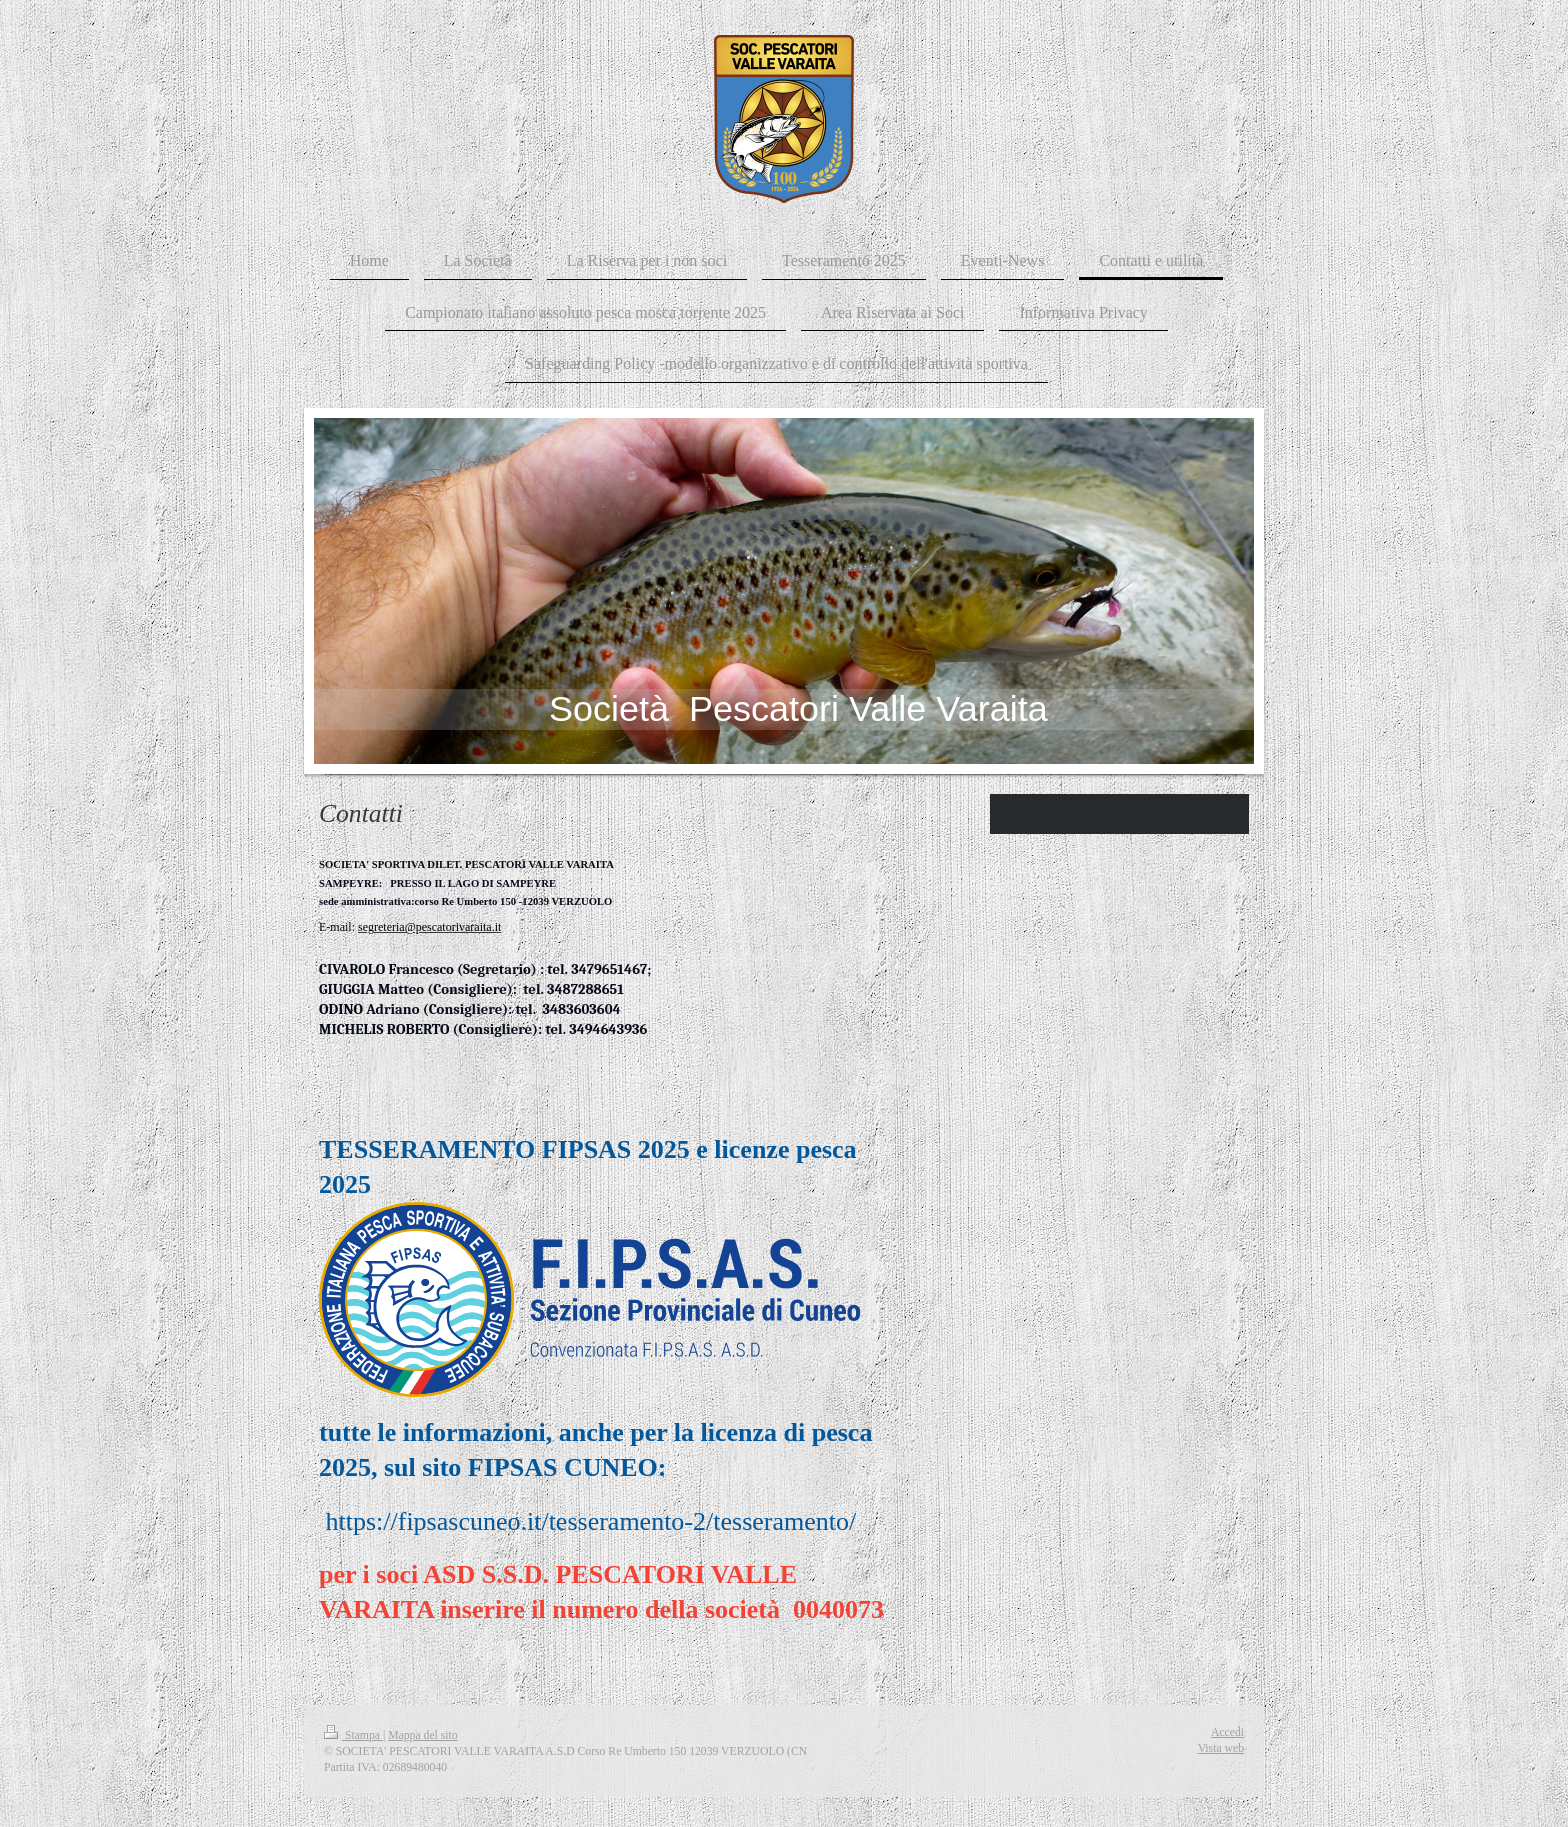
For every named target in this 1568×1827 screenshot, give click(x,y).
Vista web (1221, 1748)
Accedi (1227, 1732)
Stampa (353, 1735)
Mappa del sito (422, 1735)
